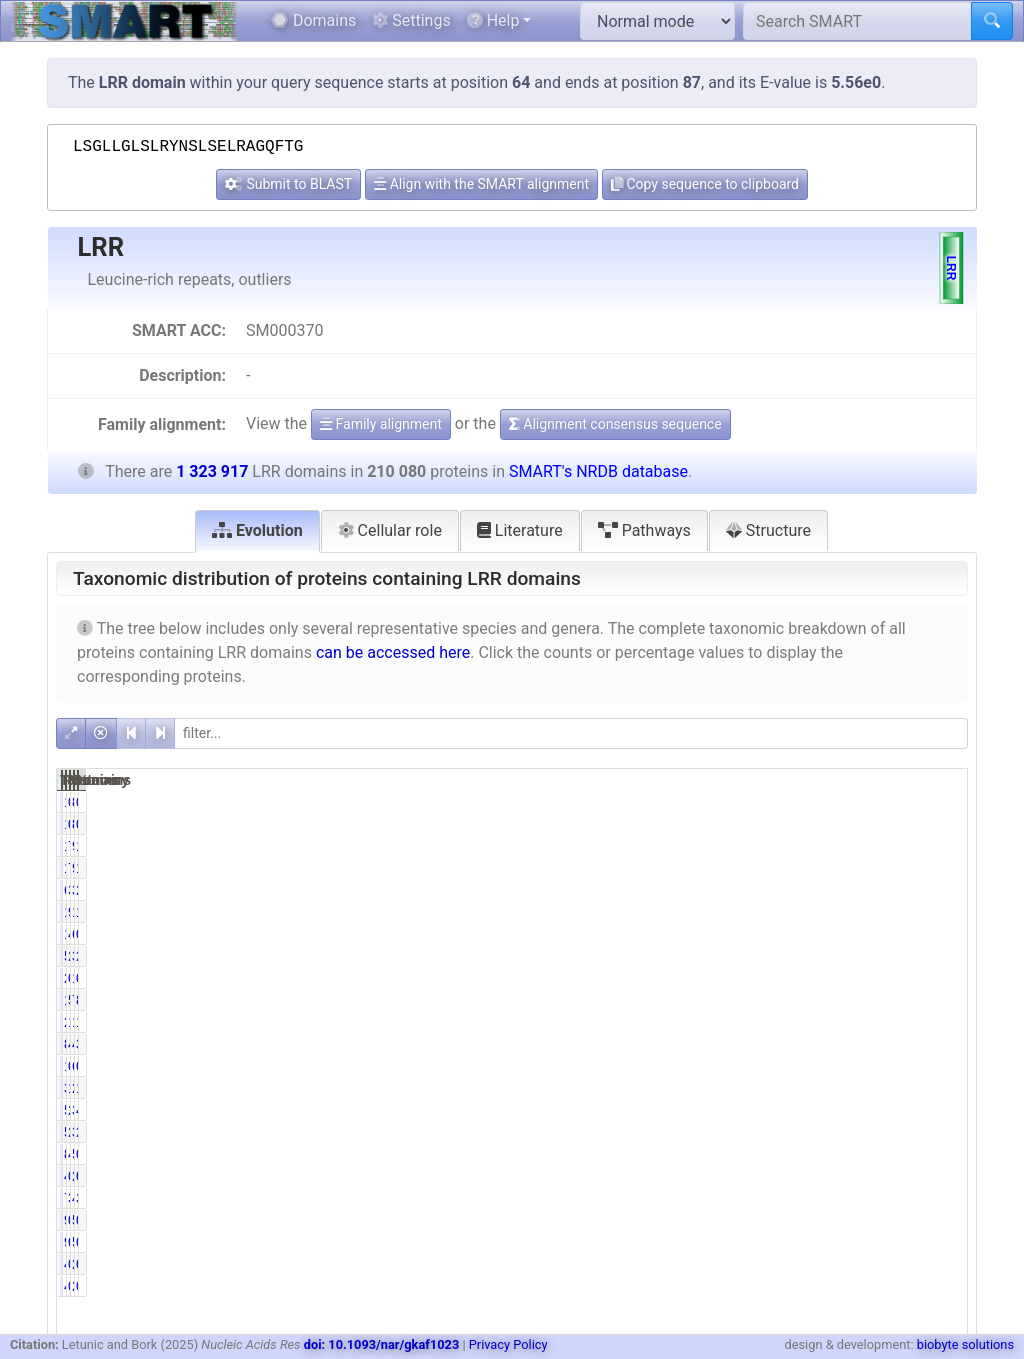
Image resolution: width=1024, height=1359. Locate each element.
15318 (742, 846)
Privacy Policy (508, 1344)
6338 (746, 890)
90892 (871, 846)
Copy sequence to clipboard (705, 184)
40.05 (808, 1044)
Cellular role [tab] (390, 530)
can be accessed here (393, 652)
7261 (746, 1198)
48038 (871, 1198)
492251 (867, 1044)
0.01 (941, 802)
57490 (742, 1132)
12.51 (937, 1022)
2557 (875, 1264)
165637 (867, 1022)
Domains (313, 20)
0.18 (941, 1176)
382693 (867, 1132)
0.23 (812, 1176)
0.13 (812, 978)
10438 (742, 934)
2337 (875, 1176)
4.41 (941, 1110)
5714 (746, 956)
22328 (871, 1088)
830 (878, 802)
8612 (746, 1154)
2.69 (941, 956)
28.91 (937, 1132)
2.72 (812, 956)
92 (755, 1220)
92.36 (808, 912)
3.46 (812, 1198)
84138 (742, 1044)
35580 (871, 956)
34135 (871, 890)
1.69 (941, 1088)
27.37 (808, 1132)
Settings (411, 20)
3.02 (812, 890)
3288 (746, 1088)
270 (750, 978)
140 (750, 802)
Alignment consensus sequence (615, 424)
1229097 (863, 912)
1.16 (941, 846)
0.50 (812, 1066)
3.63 (941, 1198)
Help (493, 20)
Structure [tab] (768, 530)
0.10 (941, 978)
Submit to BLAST (288, 184)
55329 (871, 1154)
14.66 (937, 912)
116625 (738, 1000)
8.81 (941, 1000)
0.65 (941, 1154)
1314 (875, 978)
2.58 (941, 890)
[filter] (571, 733)
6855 (875, 1066)
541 (878, 1220)
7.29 (812, 846)
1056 (746, 1066)
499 (750, 1264)
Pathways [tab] (644, 530)
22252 (742, 1022)
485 (750, 1176)
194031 (738, 912)
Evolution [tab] (257, 530)
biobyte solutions (965, 1344)
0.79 (941, 934)
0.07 (812, 802)
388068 (867, 1110)
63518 (871, 934)
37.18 (937, 1044)
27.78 (808, 1110)
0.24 (812, 1264)
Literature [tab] (520, 530)
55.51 (808, 1000)
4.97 (812, 934)
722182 (867, 1000)
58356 (742, 1110)
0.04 (812, 1220)
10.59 (808, 1022)
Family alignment (381, 424)
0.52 (941, 1066)
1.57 (812, 1088)
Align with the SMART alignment (481, 184)
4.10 (812, 1154)
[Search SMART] (857, 21)
